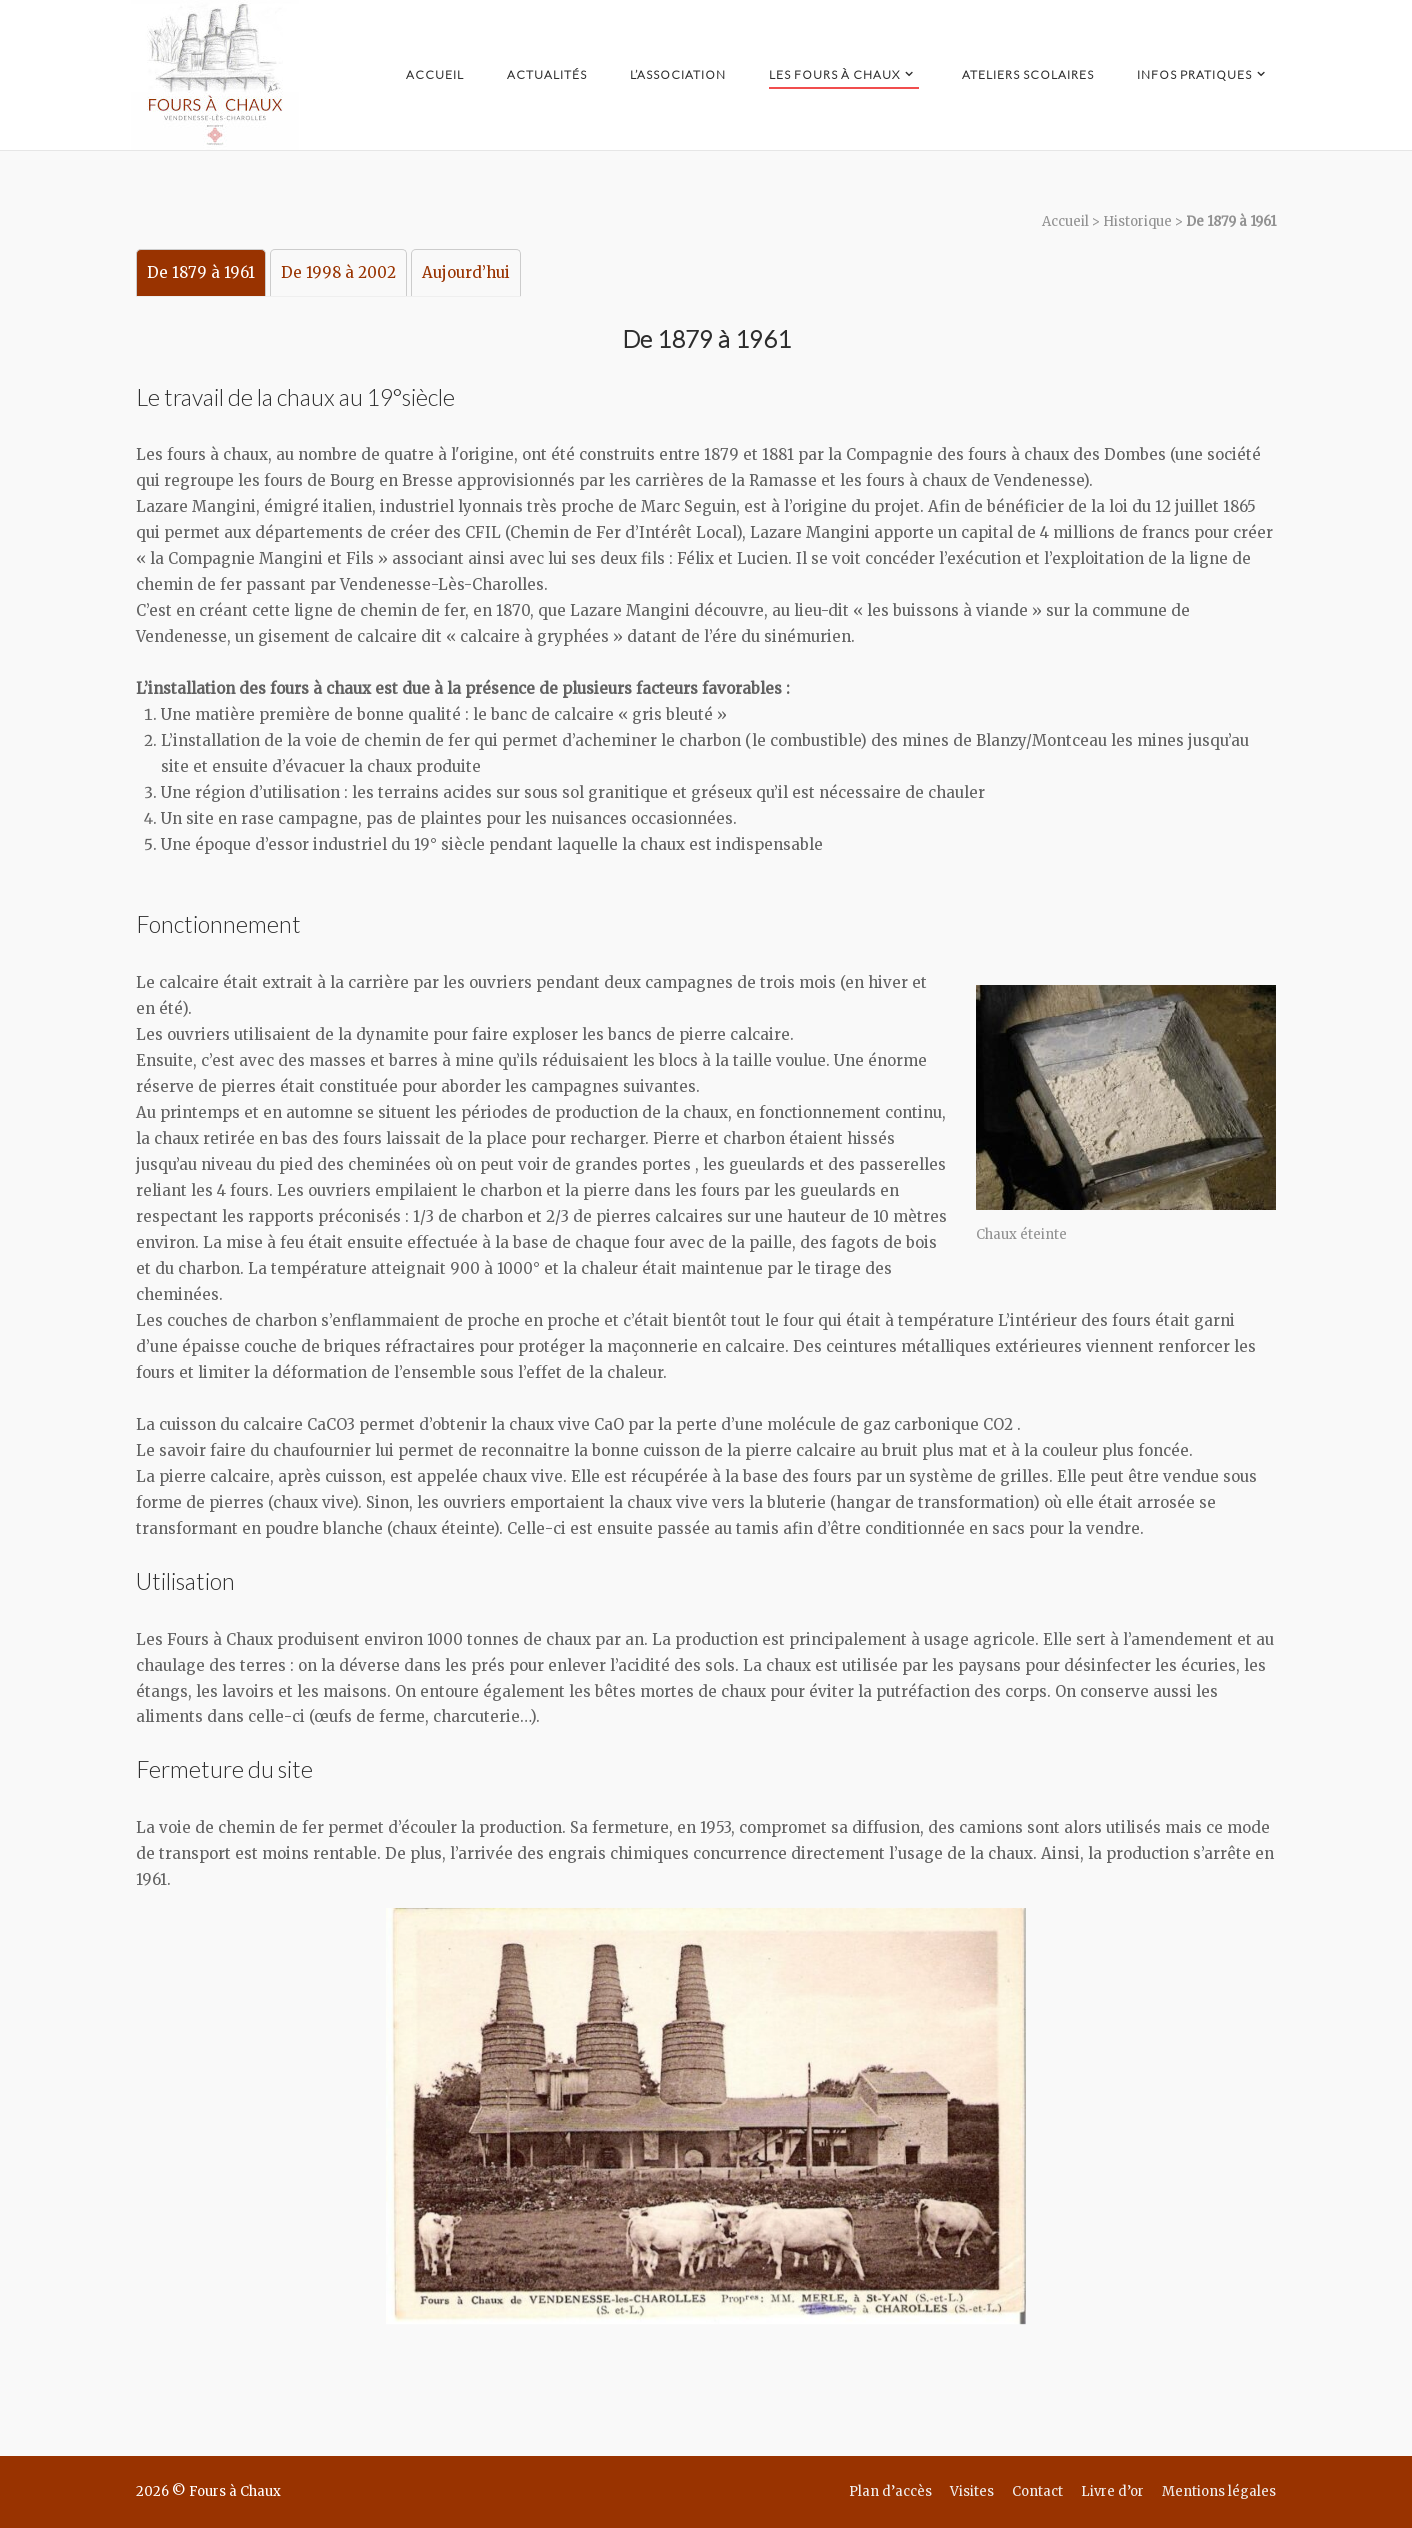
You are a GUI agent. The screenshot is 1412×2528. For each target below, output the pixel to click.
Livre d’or (1112, 2491)
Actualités (547, 74)
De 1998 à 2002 (338, 272)
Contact (1037, 2491)
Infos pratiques (1194, 74)
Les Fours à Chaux (834, 74)
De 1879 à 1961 (201, 272)
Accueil (435, 74)
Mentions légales (1219, 2491)
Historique (1137, 221)
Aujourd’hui (466, 272)
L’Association (678, 74)
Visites (972, 2491)
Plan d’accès (890, 2491)
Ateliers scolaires (1028, 74)
